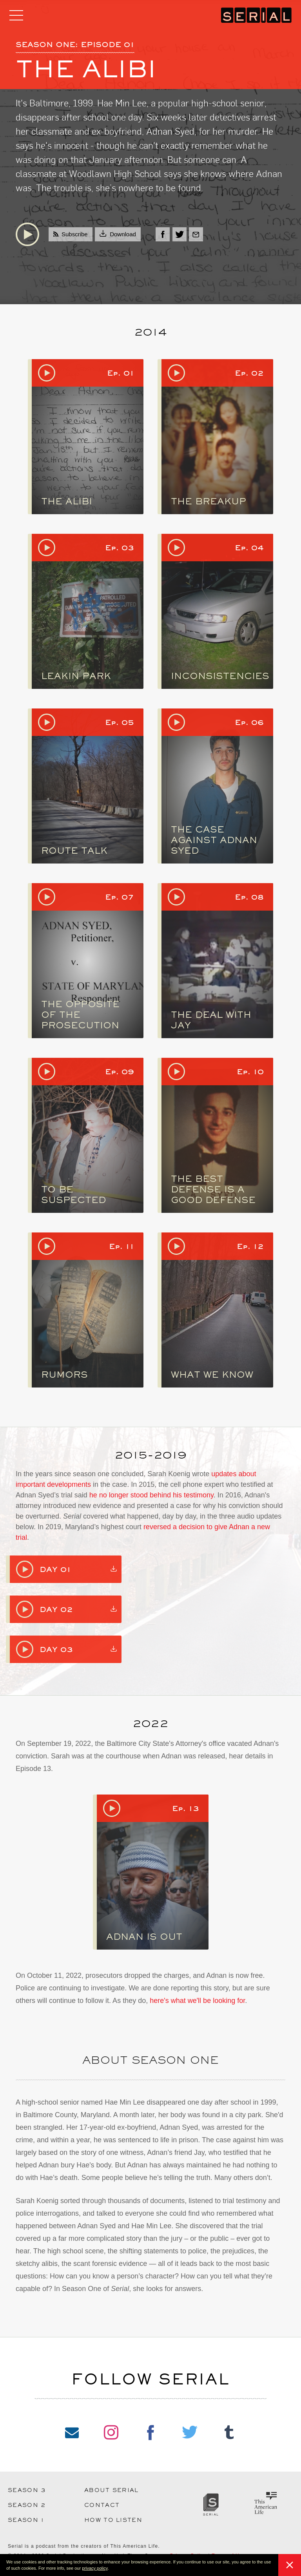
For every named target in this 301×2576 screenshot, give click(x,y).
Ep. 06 (249, 722)
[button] (111, 2569)
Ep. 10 (250, 1071)
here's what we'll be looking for (197, 2001)
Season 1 (26, 2520)
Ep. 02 (249, 373)
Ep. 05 (119, 722)
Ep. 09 (119, 1071)
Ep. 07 (119, 897)
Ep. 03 (119, 547)
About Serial (111, 2490)
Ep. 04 (249, 547)
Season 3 (27, 2490)
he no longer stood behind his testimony (151, 1495)
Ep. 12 (250, 1246)
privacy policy (94, 2568)
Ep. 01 (120, 373)
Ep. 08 (249, 897)
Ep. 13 (185, 1808)
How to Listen (113, 2520)
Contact (102, 2505)
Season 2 (27, 2505)
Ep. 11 (121, 1246)
